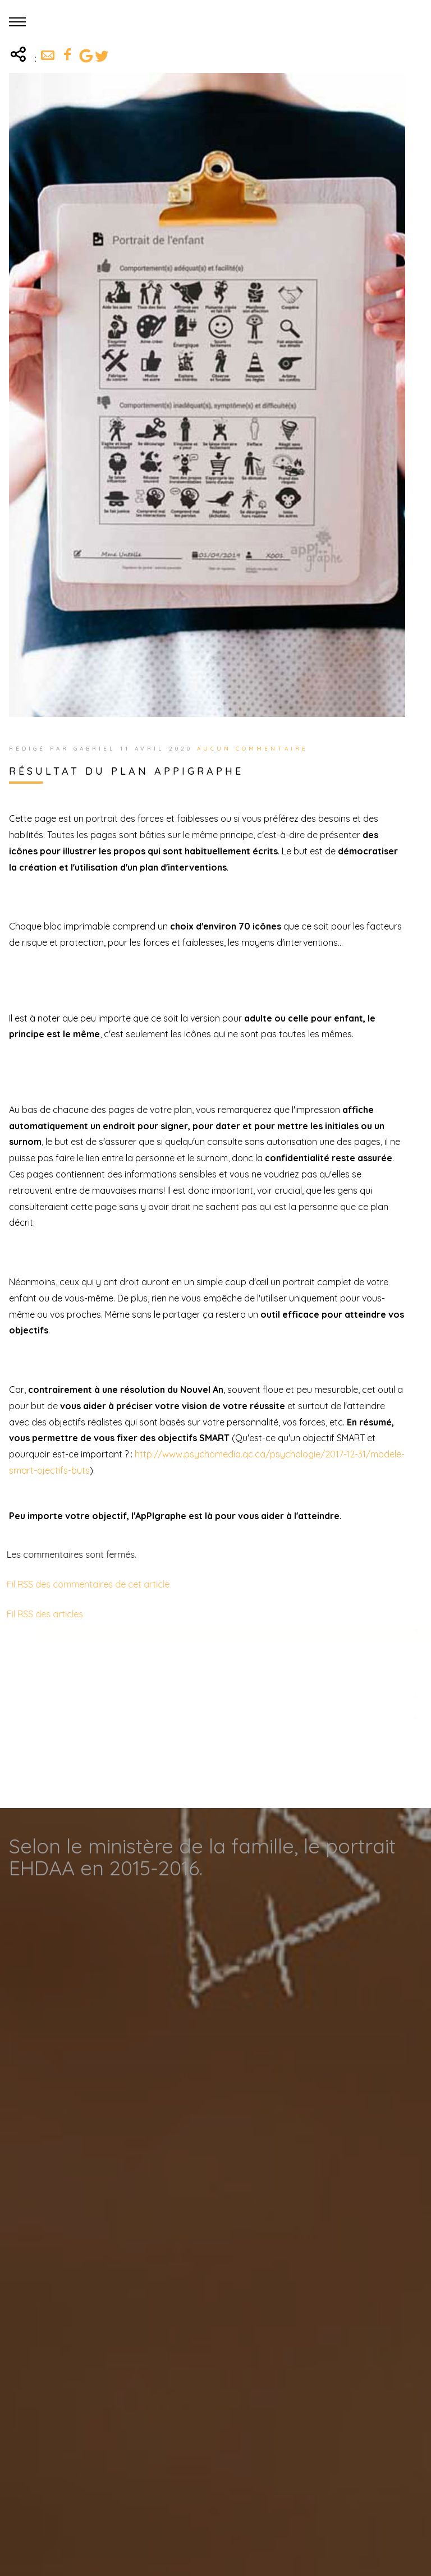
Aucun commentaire (252, 748)
